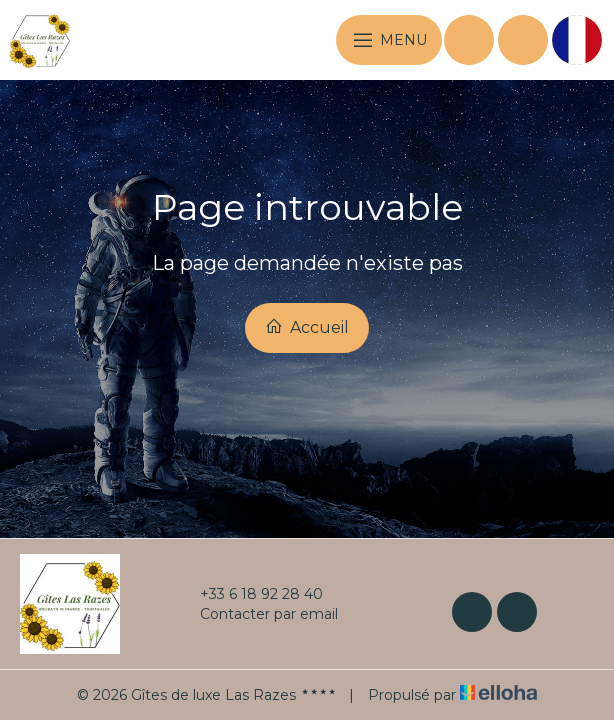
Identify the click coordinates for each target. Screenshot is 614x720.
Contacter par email (257, 614)
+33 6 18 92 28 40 (250, 594)
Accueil (307, 327)
